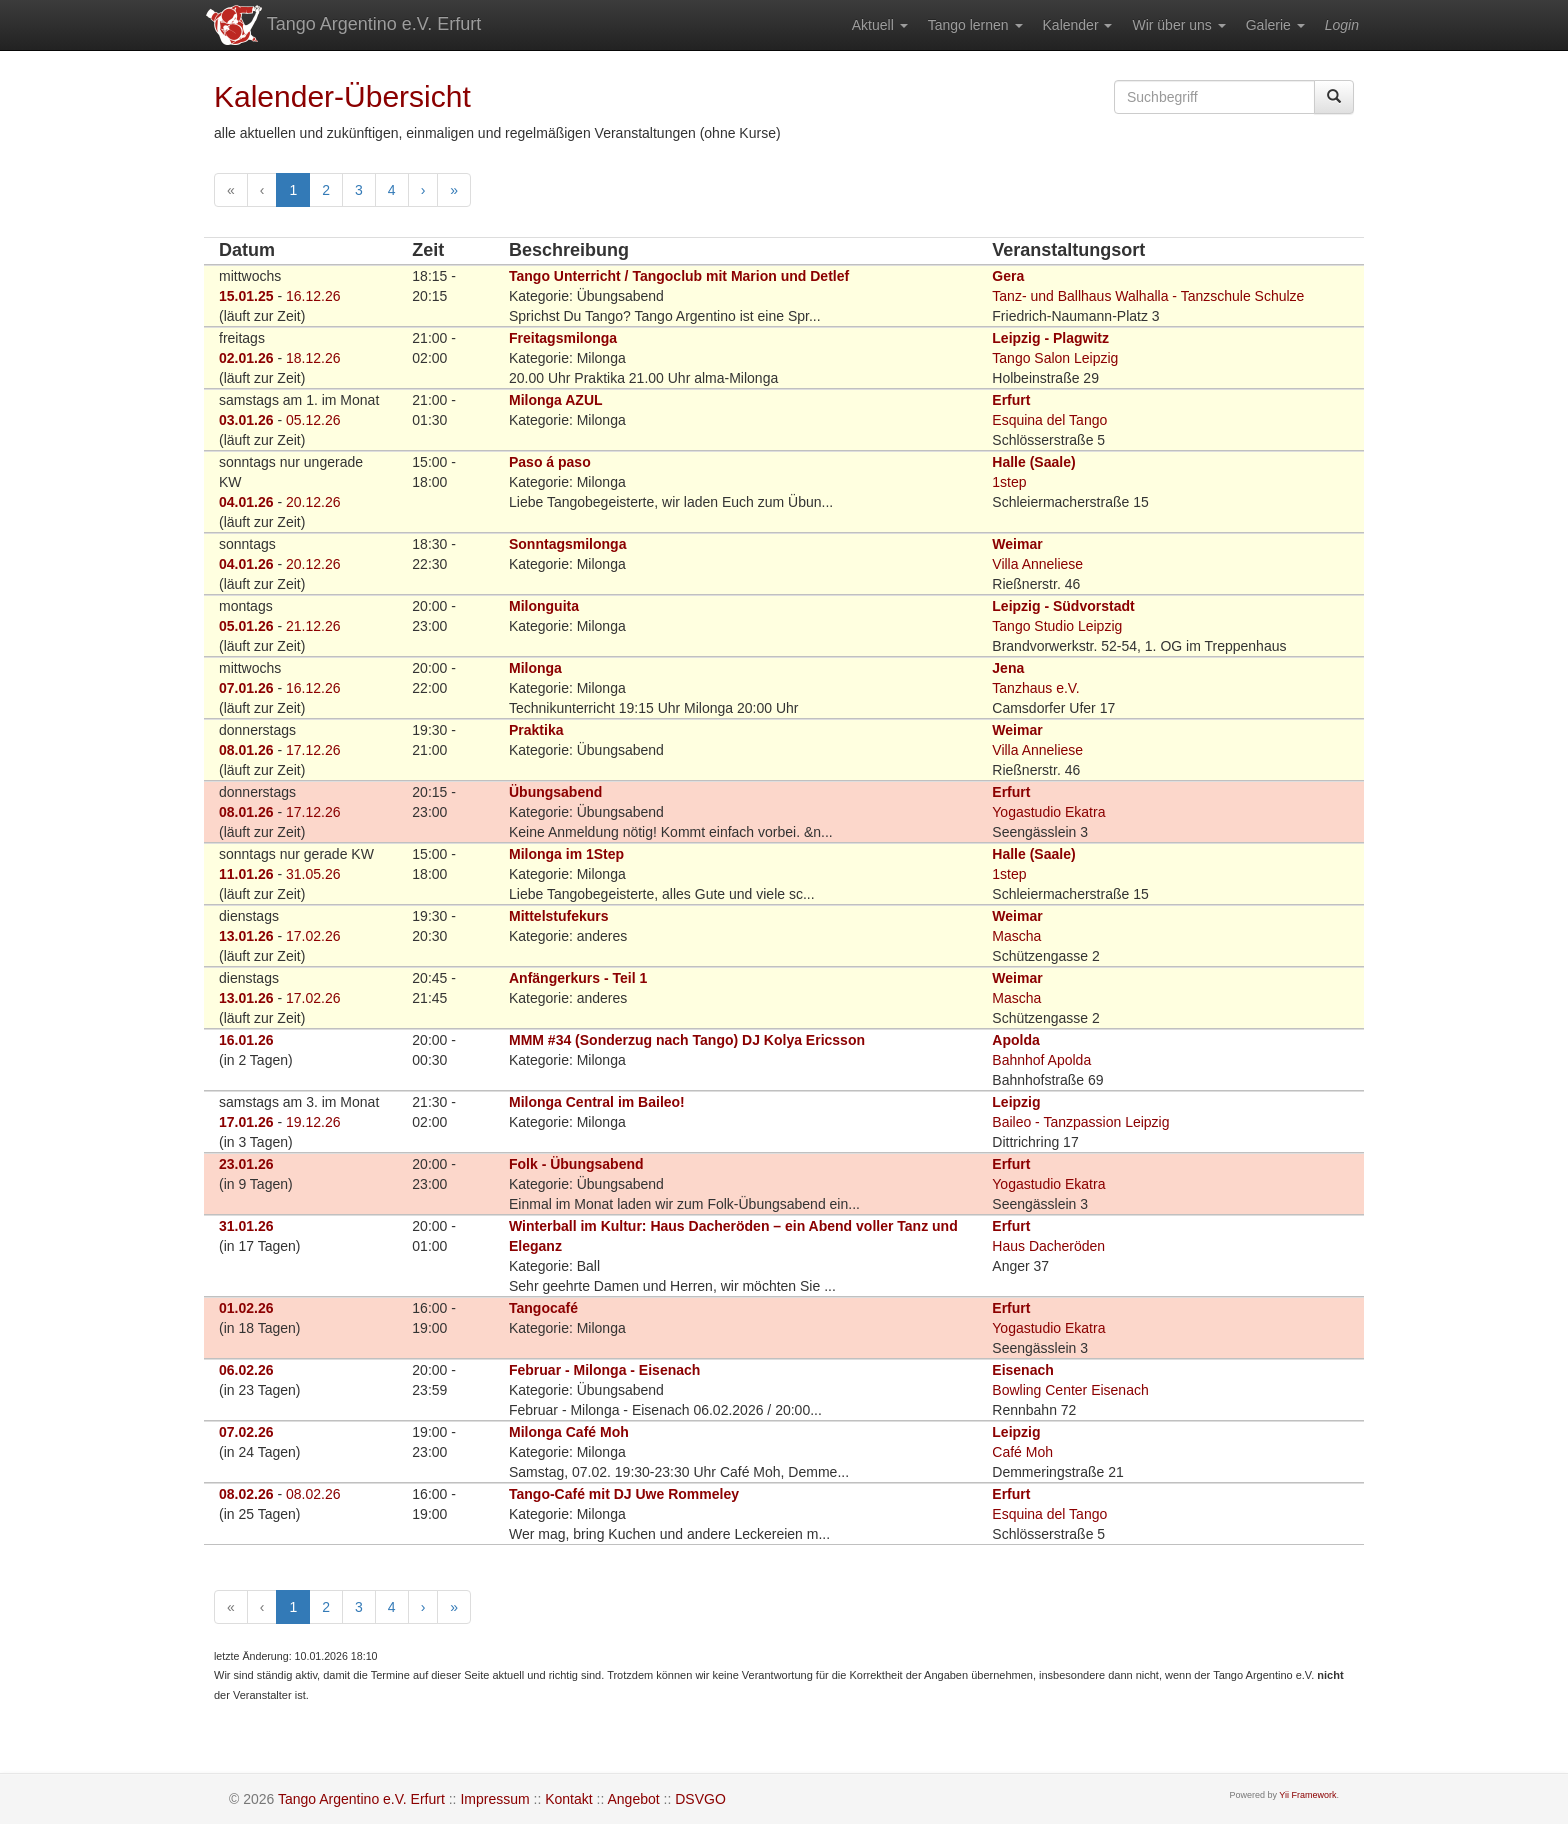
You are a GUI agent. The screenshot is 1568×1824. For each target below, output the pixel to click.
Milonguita (544, 606)
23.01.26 (246, 1164)
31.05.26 (313, 874)
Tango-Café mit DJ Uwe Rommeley (624, 1494)
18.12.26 (313, 358)
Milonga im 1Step (566, 854)
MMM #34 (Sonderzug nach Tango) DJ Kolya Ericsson (687, 1040)
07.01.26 (246, 688)
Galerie (1275, 25)
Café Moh (1022, 1452)
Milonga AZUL (556, 400)
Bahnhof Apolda (1041, 1060)
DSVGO (700, 1799)
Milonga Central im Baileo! (597, 1102)
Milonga (535, 668)
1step (1009, 482)
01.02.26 (246, 1308)
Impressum (494, 1799)
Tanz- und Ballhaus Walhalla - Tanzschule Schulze (1148, 296)
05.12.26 (313, 420)
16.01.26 (246, 1040)
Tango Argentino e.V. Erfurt (342, 25)
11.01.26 (246, 874)
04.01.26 (246, 502)
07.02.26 (246, 1432)
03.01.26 (246, 420)
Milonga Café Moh (569, 1432)
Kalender (1078, 25)
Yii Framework (1307, 1795)
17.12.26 (313, 750)
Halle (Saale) (1033, 462)
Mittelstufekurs (559, 916)
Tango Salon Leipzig (1055, 358)
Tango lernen (975, 25)
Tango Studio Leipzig (1057, 626)
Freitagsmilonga (563, 338)
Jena (1008, 668)
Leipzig (1016, 1102)
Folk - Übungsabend (576, 1164)
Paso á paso (550, 462)
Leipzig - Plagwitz (1050, 338)
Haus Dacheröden (1048, 1246)
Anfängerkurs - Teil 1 (578, 978)
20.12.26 (313, 502)
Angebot (633, 1799)
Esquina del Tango (1049, 420)
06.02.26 (246, 1370)
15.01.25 (246, 296)
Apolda (1015, 1040)
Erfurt (1011, 400)
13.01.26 (246, 936)
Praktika (536, 730)
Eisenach (1022, 1370)
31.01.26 (246, 1226)
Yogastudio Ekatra (1048, 812)
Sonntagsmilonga (567, 544)
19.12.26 (313, 1122)
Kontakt (568, 1799)
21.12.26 (313, 626)
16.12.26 (313, 296)
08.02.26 (246, 1494)
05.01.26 (246, 626)
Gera (1008, 276)
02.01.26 (246, 358)
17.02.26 (313, 936)
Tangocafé (543, 1308)
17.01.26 (246, 1122)
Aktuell (880, 25)
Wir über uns (1178, 25)
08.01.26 (246, 750)
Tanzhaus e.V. (1035, 688)
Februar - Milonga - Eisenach (604, 1370)
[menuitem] (880, 25)
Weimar (1017, 544)
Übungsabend (555, 792)
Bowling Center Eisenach (1070, 1390)
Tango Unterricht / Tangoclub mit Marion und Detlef (679, 276)
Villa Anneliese (1037, 564)
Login (1342, 25)
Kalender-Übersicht (342, 96)
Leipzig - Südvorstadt (1063, 606)
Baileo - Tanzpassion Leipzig (1080, 1122)
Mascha (1016, 936)
